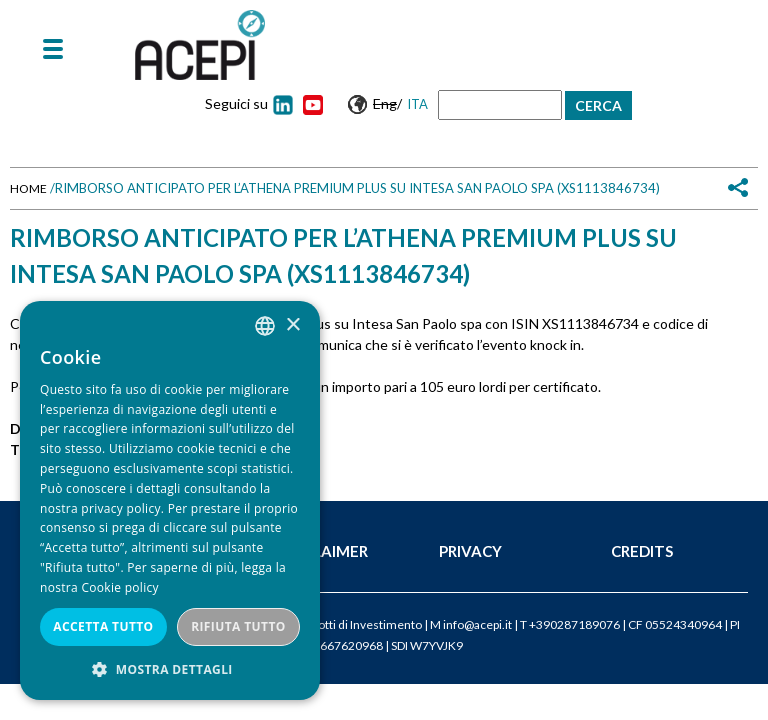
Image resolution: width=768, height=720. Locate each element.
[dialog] (170, 500)
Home (28, 188)
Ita (417, 104)
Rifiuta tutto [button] (238, 626)
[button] (170, 669)
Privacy (470, 551)
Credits (642, 551)
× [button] (292, 325)
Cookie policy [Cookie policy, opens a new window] (119, 587)
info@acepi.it (477, 624)
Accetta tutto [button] (103, 626)
